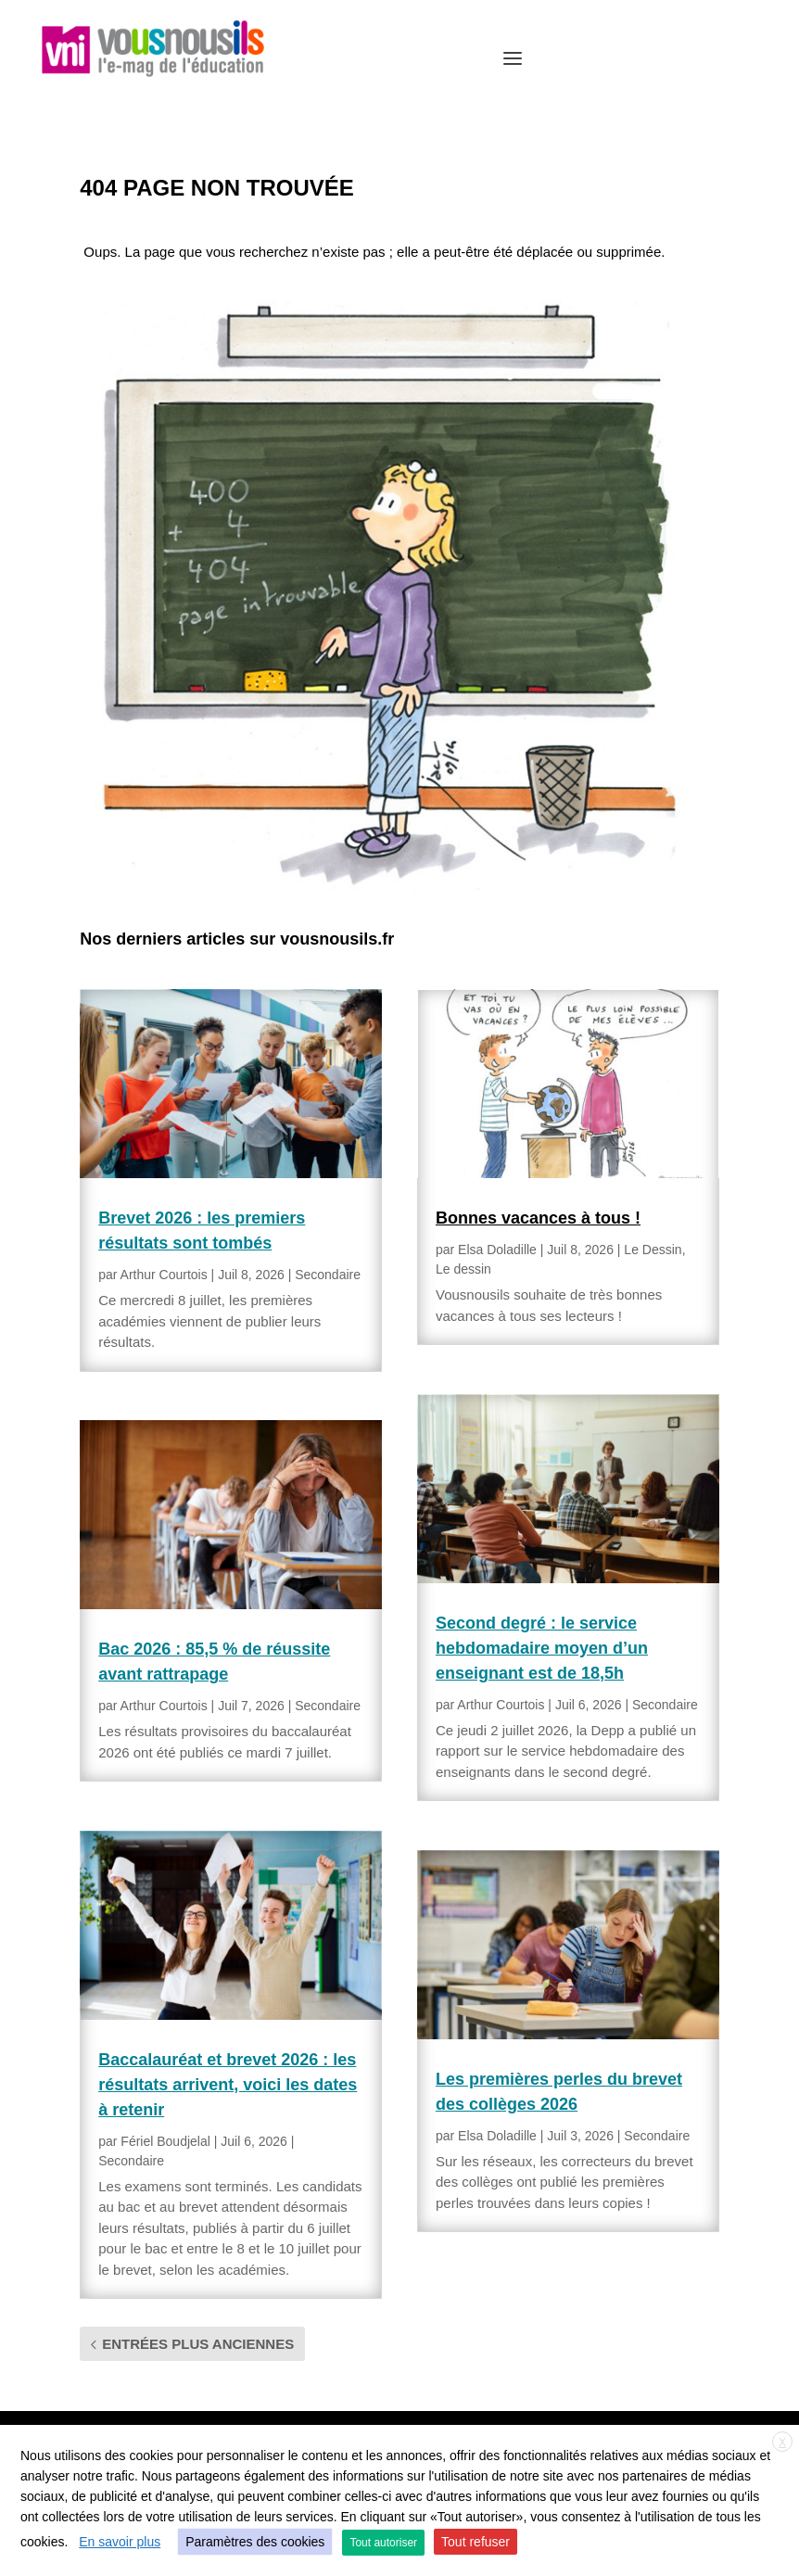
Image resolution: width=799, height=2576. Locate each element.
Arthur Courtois (164, 1274)
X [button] (782, 2442)
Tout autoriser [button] (383, 2542)
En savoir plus (119, 2541)
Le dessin (463, 1269)
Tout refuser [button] (475, 2541)
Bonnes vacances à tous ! (538, 1218)
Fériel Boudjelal (165, 2141)
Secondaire (328, 1274)
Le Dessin (652, 1249)
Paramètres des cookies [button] (254, 2541)
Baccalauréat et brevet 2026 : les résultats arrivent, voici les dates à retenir (227, 2084)
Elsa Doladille (497, 1249)
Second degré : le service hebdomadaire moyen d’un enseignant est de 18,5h (542, 1648)
